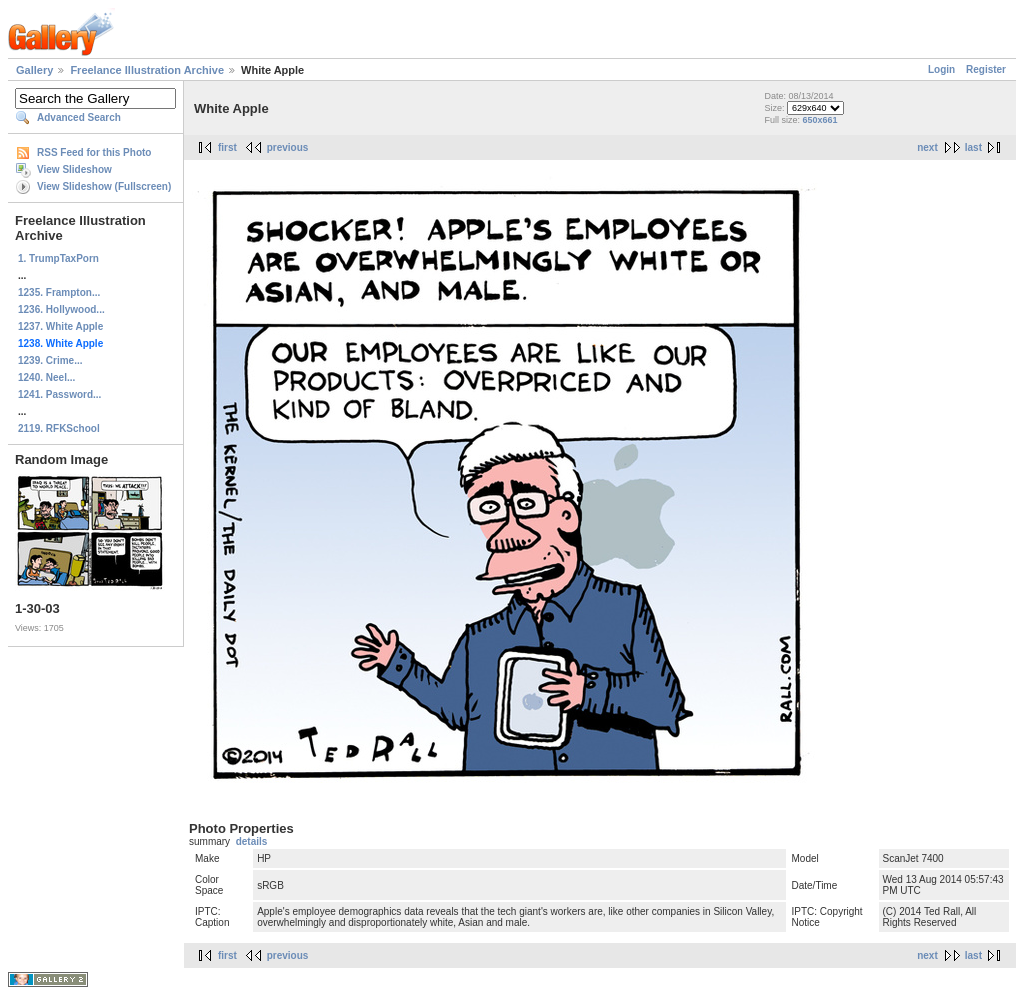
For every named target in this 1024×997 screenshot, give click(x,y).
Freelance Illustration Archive (147, 70)
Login (941, 69)
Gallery (34, 70)
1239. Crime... (50, 360)
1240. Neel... (46, 377)
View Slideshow (74, 169)
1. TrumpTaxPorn (58, 258)
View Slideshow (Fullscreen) (104, 186)
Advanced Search (79, 117)
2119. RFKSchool (59, 428)
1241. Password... (59, 394)
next (927, 147)
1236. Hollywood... (61, 309)
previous (288, 147)
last (973, 147)
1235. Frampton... (59, 292)
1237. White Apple (60, 326)
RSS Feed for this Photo (94, 152)
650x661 (819, 120)
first (227, 147)
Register (986, 69)
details (252, 841)
